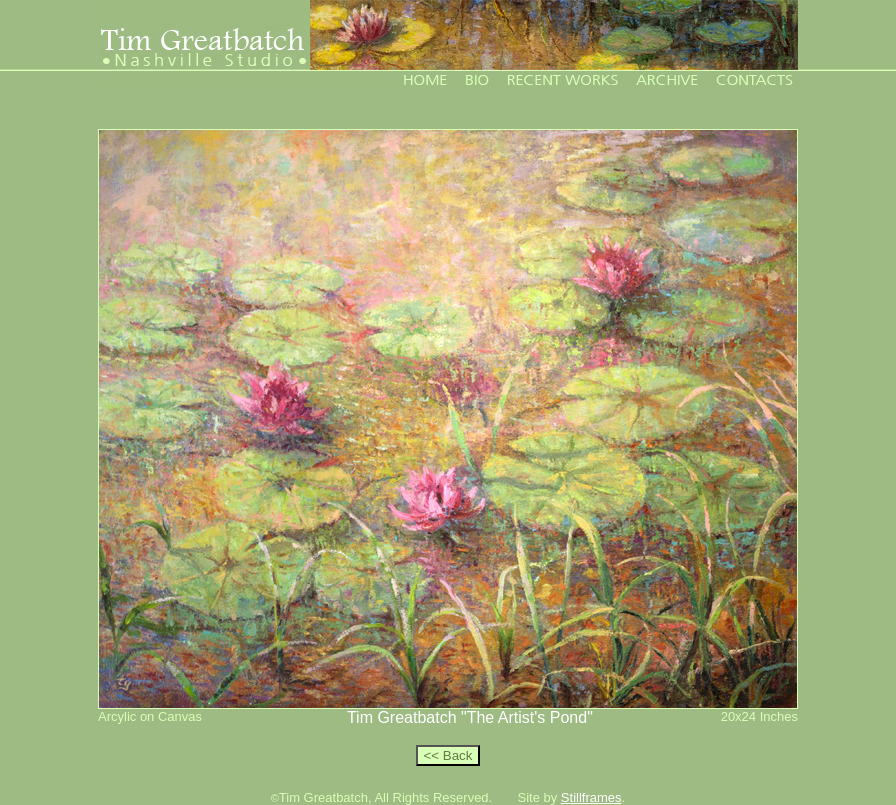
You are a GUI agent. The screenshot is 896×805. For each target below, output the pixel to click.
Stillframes (591, 797)
